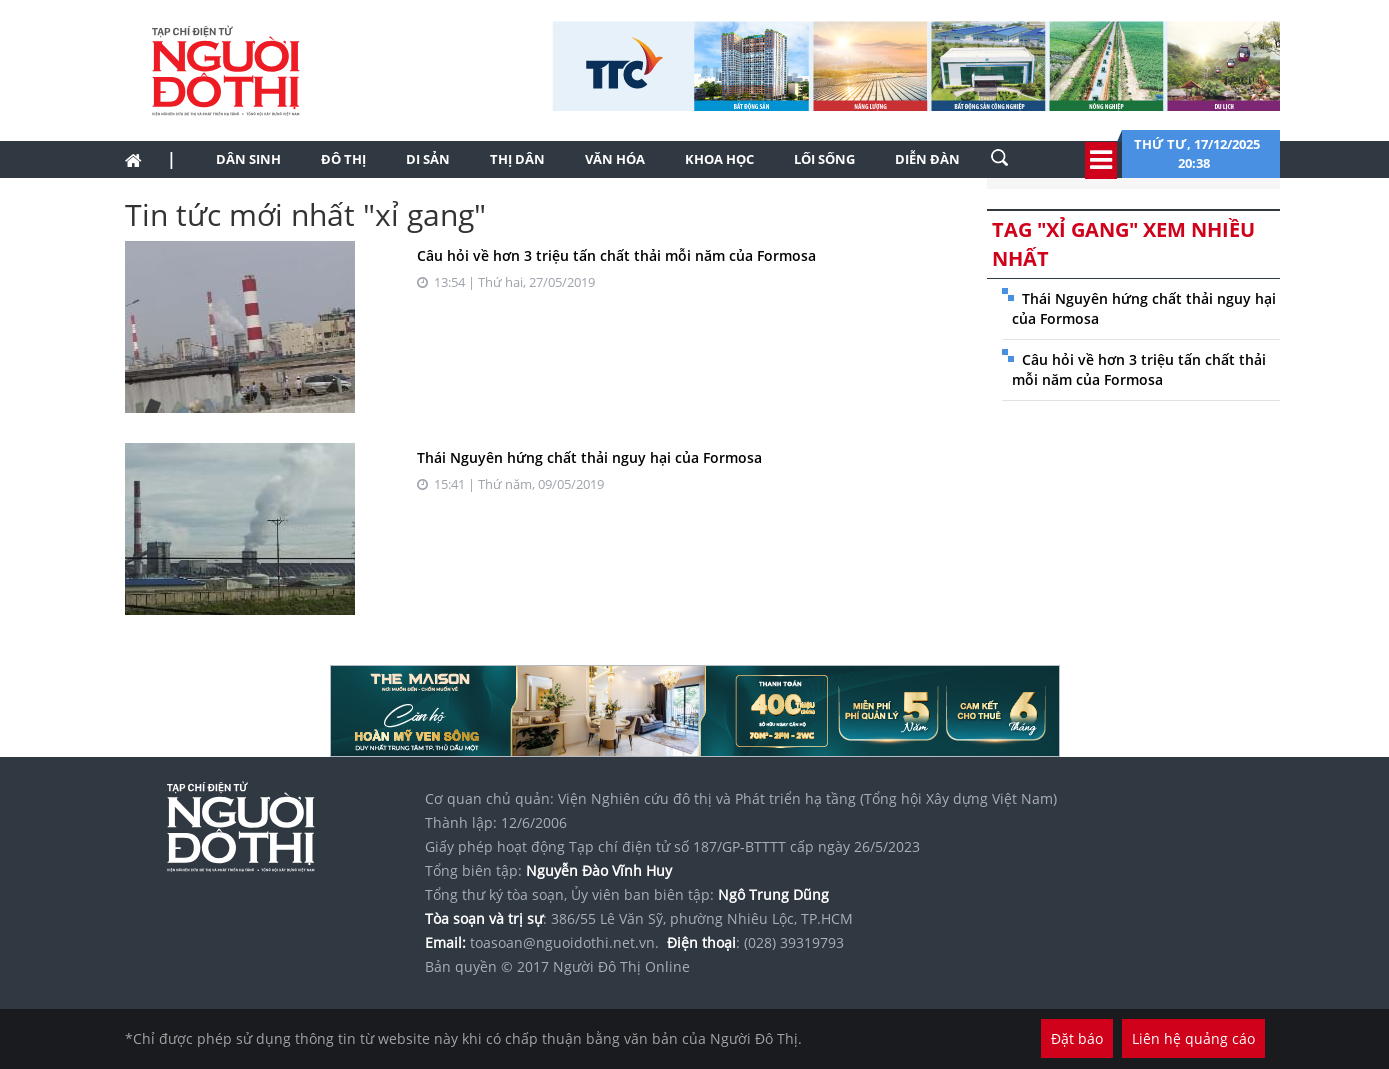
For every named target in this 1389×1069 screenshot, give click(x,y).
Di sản (428, 159)
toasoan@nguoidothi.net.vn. (564, 942)
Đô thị (343, 159)
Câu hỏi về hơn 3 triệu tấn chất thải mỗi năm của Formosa (616, 255)
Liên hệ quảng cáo (1193, 1038)
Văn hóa (615, 159)
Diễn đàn (927, 159)
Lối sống (824, 159)
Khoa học (719, 159)
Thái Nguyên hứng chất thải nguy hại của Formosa (589, 457)
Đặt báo (1077, 1038)
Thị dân (517, 159)
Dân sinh (248, 159)
